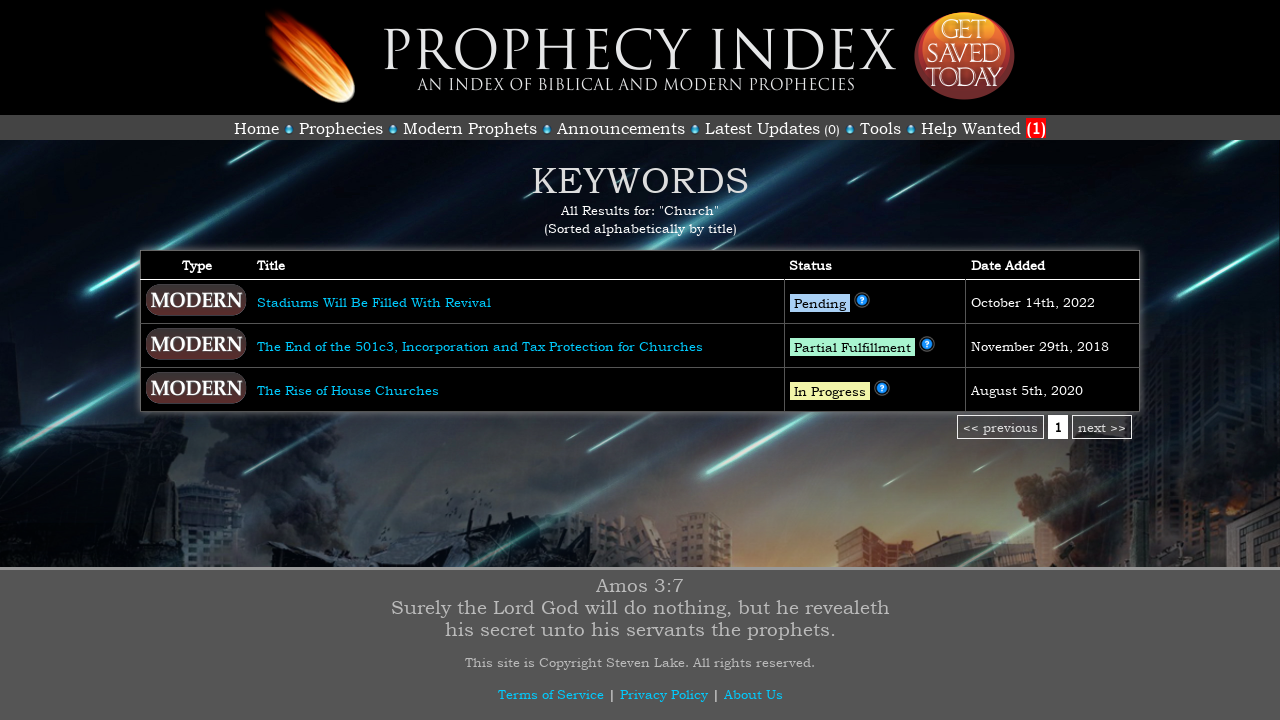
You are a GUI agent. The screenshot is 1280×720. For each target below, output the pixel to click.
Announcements (621, 128)
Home (256, 128)
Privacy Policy (664, 694)
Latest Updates (762, 128)
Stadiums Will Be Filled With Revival (374, 302)
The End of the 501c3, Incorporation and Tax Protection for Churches (480, 346)
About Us (753, 694)
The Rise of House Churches (348, 390)
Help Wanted (983, 128)
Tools (880, 128)
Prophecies (341, 128)
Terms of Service (551, 694)
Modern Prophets (470, 128)
